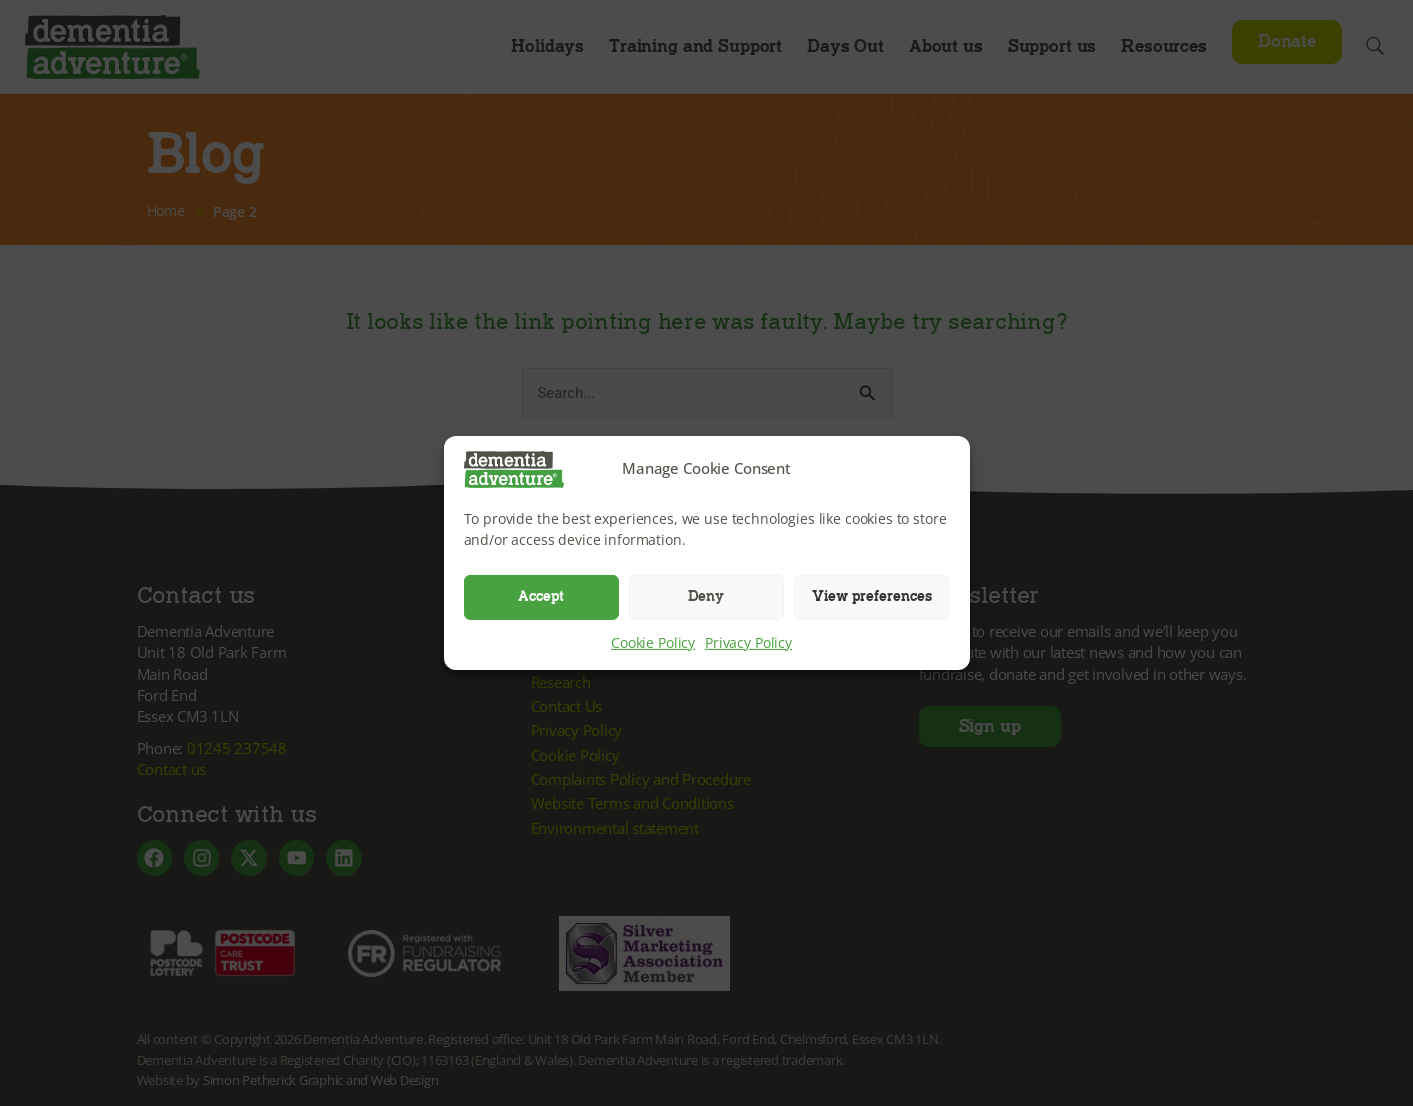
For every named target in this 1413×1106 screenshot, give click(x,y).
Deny (706, 596)
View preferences (872, 596)
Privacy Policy (748, 641)
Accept (541, 596)
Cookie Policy (653, 641)
